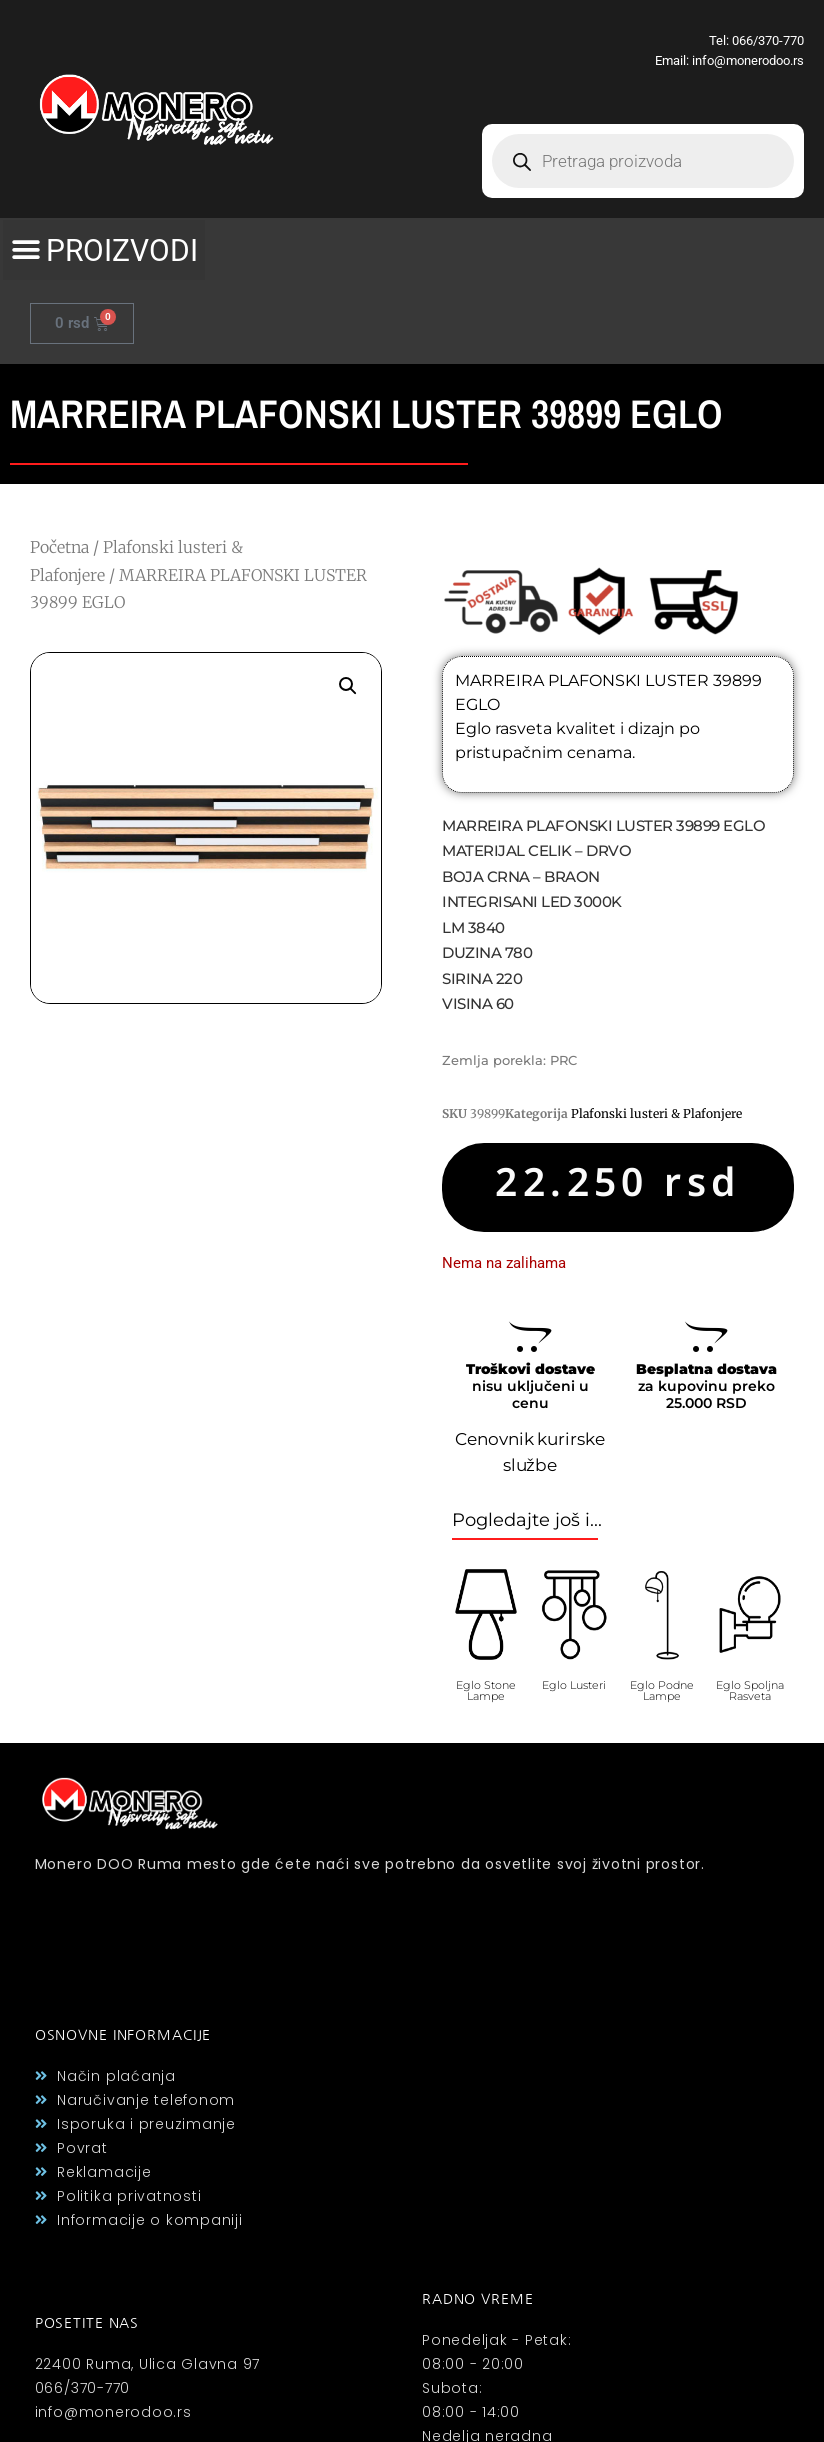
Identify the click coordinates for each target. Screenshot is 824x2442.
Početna (59, 547)
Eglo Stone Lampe (486, 1690)
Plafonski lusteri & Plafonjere (656, 1113)
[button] (104, 250)
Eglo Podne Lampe (662, 1690)
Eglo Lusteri (574, 1685)
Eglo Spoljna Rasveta (750, 1690)
